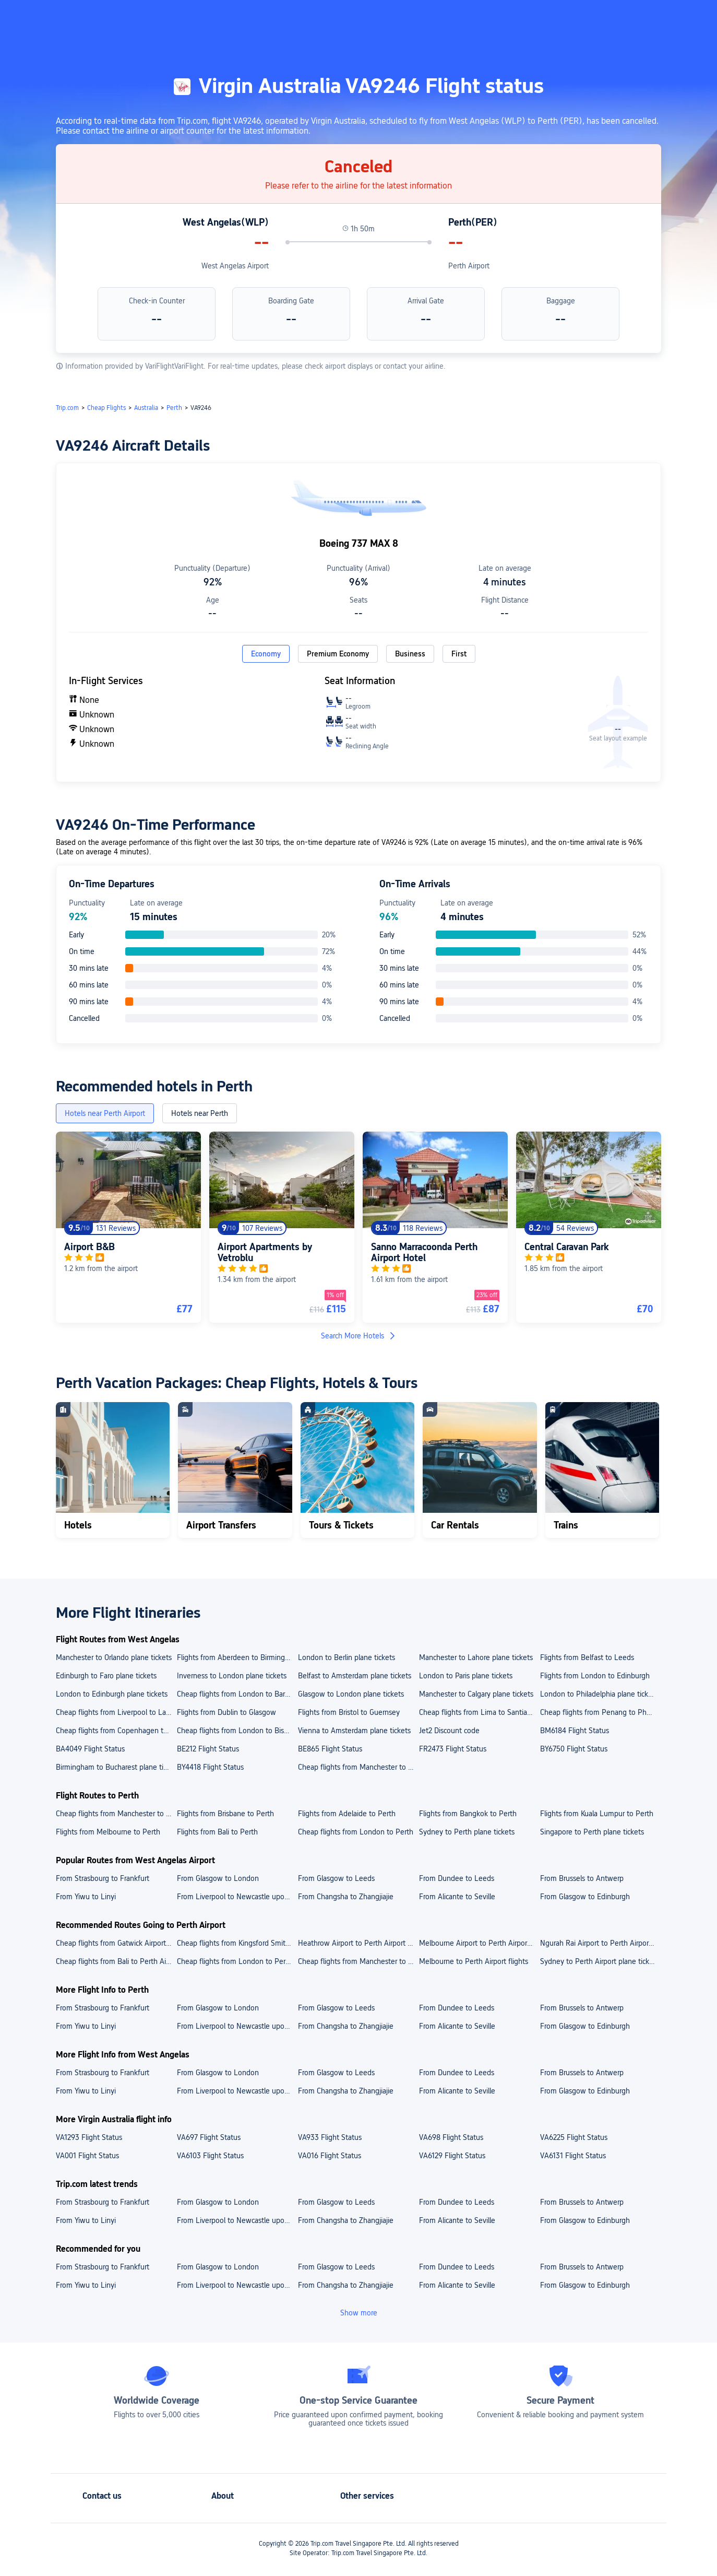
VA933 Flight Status (330, 2137)
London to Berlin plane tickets (346, 1657)
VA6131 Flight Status (573, 2155)
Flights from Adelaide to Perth (347, 1813)
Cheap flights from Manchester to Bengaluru (358, 1767)
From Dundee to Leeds (456, 1878)
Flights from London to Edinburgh (595, 1676)
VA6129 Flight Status (452, 2155)
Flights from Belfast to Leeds (587, 1657)
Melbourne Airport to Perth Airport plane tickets (479, 1943)
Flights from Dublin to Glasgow (226, 1712)
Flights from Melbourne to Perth (108, 1832)
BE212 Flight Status (208, 1749)
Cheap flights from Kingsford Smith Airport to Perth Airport (237, 1943)
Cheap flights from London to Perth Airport (237, 1961)
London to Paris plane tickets (465, 1676)
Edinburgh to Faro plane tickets (106, 1676)
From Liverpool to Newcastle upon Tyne (237, 1896)
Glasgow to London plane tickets (351, 1694)
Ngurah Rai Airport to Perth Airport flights (600, 1943)
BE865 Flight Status (330, 1749)
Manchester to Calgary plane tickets (476, 1694)
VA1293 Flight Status (89, 2137)
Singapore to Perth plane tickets (592, 1832)
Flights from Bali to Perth (217, 1832)
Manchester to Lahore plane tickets (476, 1657)
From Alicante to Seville (457, 1896)
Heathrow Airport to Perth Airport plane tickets (358, 1943)
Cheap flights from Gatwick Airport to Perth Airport (116, 1943)
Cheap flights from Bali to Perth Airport (116, 1961)
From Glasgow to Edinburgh (585, 1896)
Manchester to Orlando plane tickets (114, 1657)
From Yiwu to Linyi (86, 1896)
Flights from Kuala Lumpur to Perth (596, 1813)
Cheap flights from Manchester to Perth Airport (358, 1961)
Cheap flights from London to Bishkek (237, 1730)
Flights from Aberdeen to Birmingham (237, 1657)
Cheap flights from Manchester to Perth (116, 1813)
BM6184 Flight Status (574, 1730)
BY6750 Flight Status (573, 1749)
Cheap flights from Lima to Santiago (477, 1712)
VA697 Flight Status (209, 2137)
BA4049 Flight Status (90, 1749)
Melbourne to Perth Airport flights (473, 1961)
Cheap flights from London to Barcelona (237, 1694)
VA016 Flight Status (329, 2155)
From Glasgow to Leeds (336, 1878)
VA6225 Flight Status (573, 2137)
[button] (631, 17)
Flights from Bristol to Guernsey (349, 1712)
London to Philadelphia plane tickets (599, 1694)
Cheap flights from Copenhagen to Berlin (116, 1730)
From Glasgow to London (218, 1878)
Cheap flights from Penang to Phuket (600, 1712)
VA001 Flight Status (87, 2155)
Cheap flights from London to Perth (355, 1832)
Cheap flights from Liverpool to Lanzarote (116, 1712)
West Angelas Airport (235, 266)
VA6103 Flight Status (210, 2155)
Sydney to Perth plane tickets (467, 1832)
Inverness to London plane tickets (231, 1676)
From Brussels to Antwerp (582, 1878)
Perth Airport (468, 266)
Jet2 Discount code (449, 1730)
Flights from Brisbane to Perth (225, 1813)
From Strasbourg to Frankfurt (102, 1878)
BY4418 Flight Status (210, 1767)
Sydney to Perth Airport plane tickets (599, 1961)
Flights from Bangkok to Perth (468, 1813)
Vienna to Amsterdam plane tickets (354, 1730)
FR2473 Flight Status (452, 1749)
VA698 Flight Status (451, 2137)
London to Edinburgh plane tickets (112, 1694)
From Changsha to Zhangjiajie (345, 1896)
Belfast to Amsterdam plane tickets (354, 1676)
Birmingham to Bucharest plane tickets (116, 1767)
